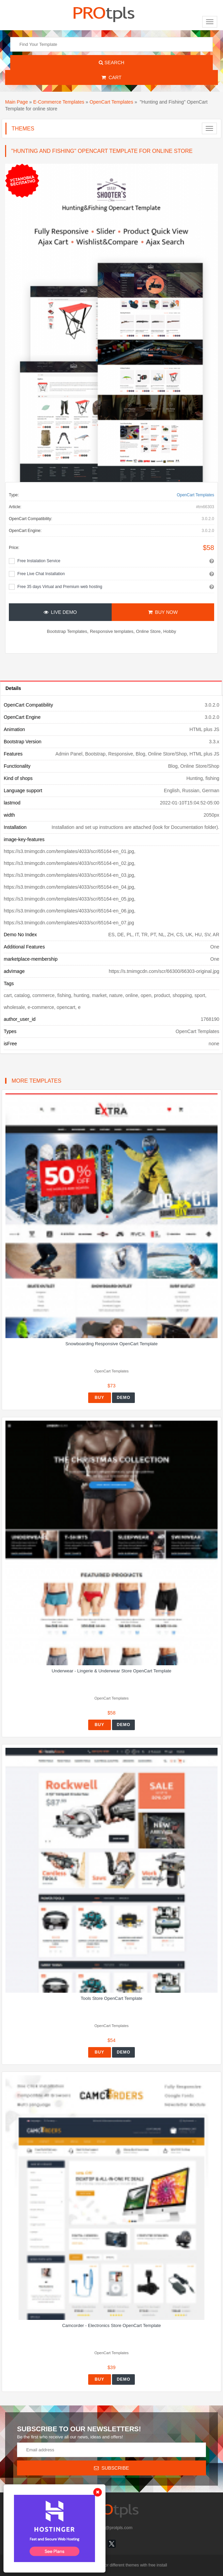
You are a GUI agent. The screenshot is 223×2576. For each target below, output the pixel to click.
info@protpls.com (111, 2527)
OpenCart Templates (111, 102)
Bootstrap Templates (67, 631)
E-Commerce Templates (58, 102)
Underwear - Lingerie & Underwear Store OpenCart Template (112, 1670)
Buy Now (163, 612)
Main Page (16, 102)
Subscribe (111, 2468)
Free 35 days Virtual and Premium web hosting (59, 586)
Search (111, 62)
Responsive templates (111, 631)
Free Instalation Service (38, 560)
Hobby (169, 631)
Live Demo (60, 612)
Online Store (148, 631)
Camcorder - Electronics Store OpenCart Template (111, 2325)
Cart (111, 77)
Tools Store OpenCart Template (111, 1998)
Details (13, 688)
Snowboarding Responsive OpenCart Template (111, 1343)
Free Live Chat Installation (41, 573)
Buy (99, 1397)
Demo (123, 1397)
